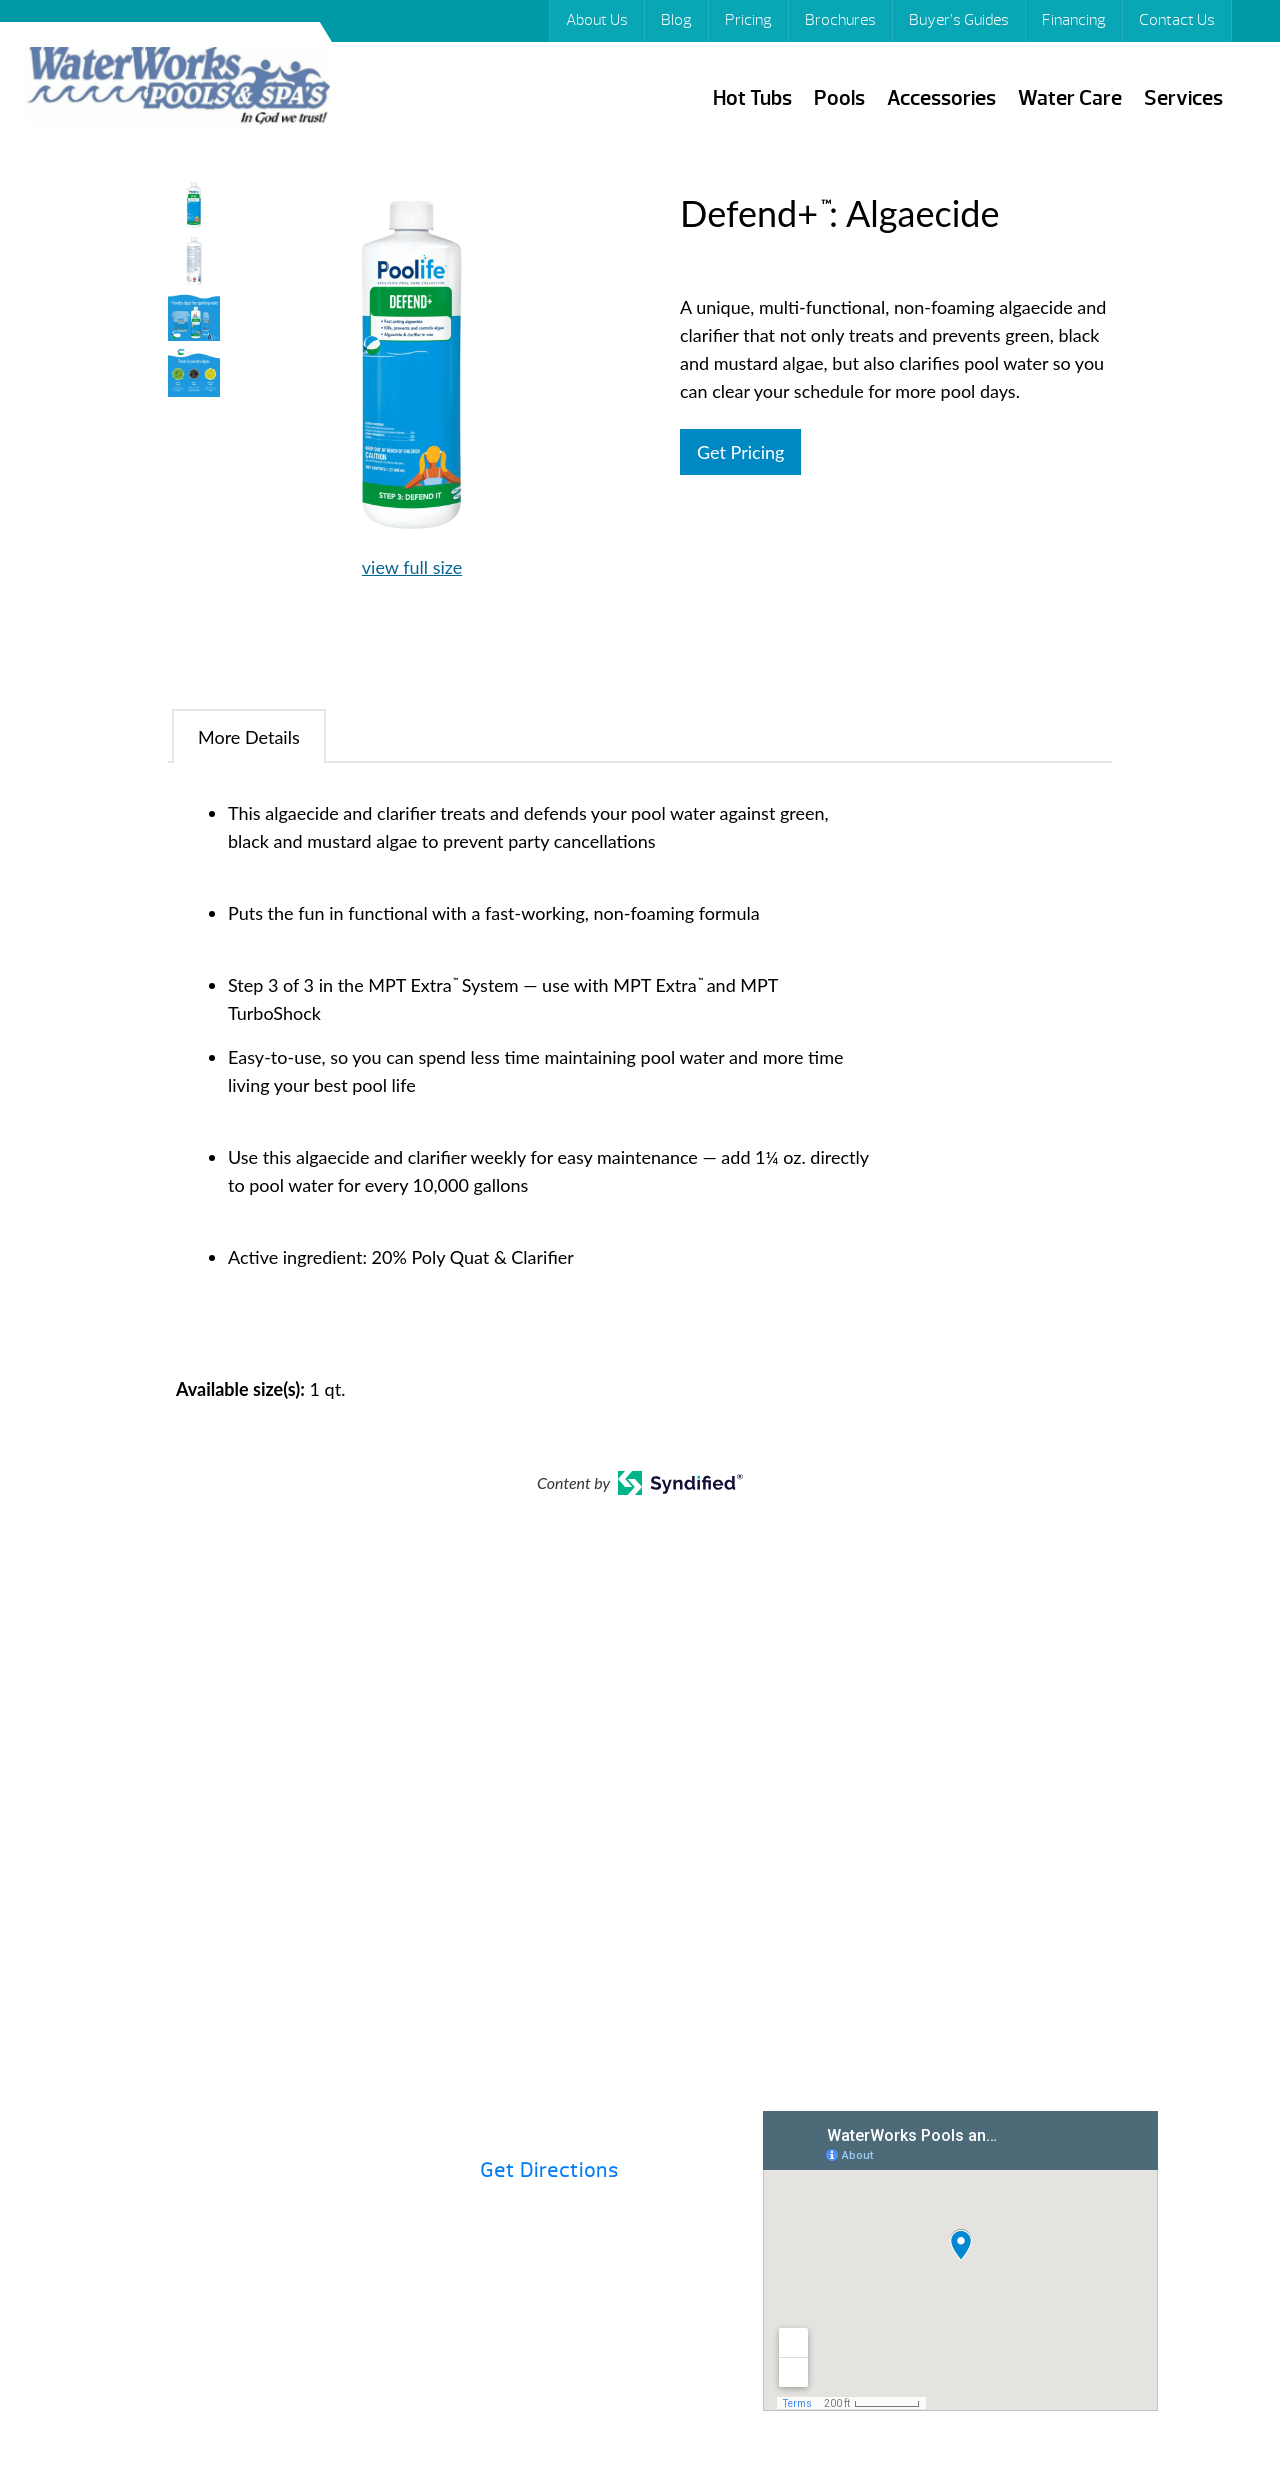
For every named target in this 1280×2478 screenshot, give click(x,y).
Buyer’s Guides (959, 20)
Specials (969, 1857)
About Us (597, 20)
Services (1183, 98)
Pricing (748, 20)
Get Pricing (740, 452)
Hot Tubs (752, 98)
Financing (1074, 20)
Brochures (840, 20)
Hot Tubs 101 (705, 1857)
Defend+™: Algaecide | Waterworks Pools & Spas (177, 88)
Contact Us (1177, 20)
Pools (839, 98)
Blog (676, 20)
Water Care (1070, 98)
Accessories (941, 98)
